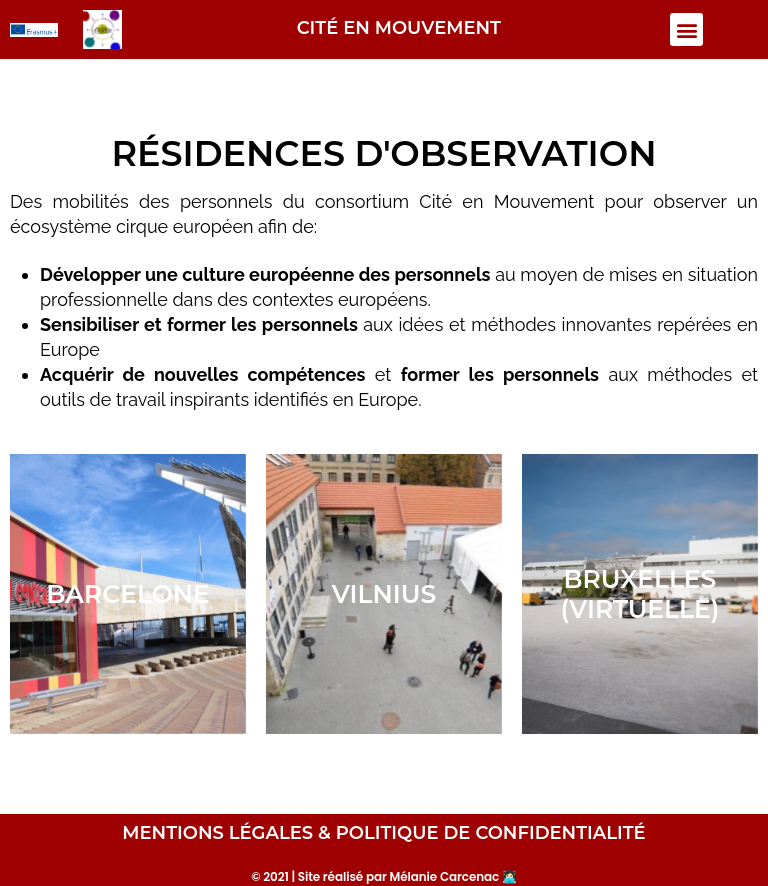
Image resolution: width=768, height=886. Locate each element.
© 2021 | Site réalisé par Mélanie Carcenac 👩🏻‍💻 (384, 876)
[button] (686, 29)
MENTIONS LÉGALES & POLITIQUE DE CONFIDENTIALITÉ (383, 833)
